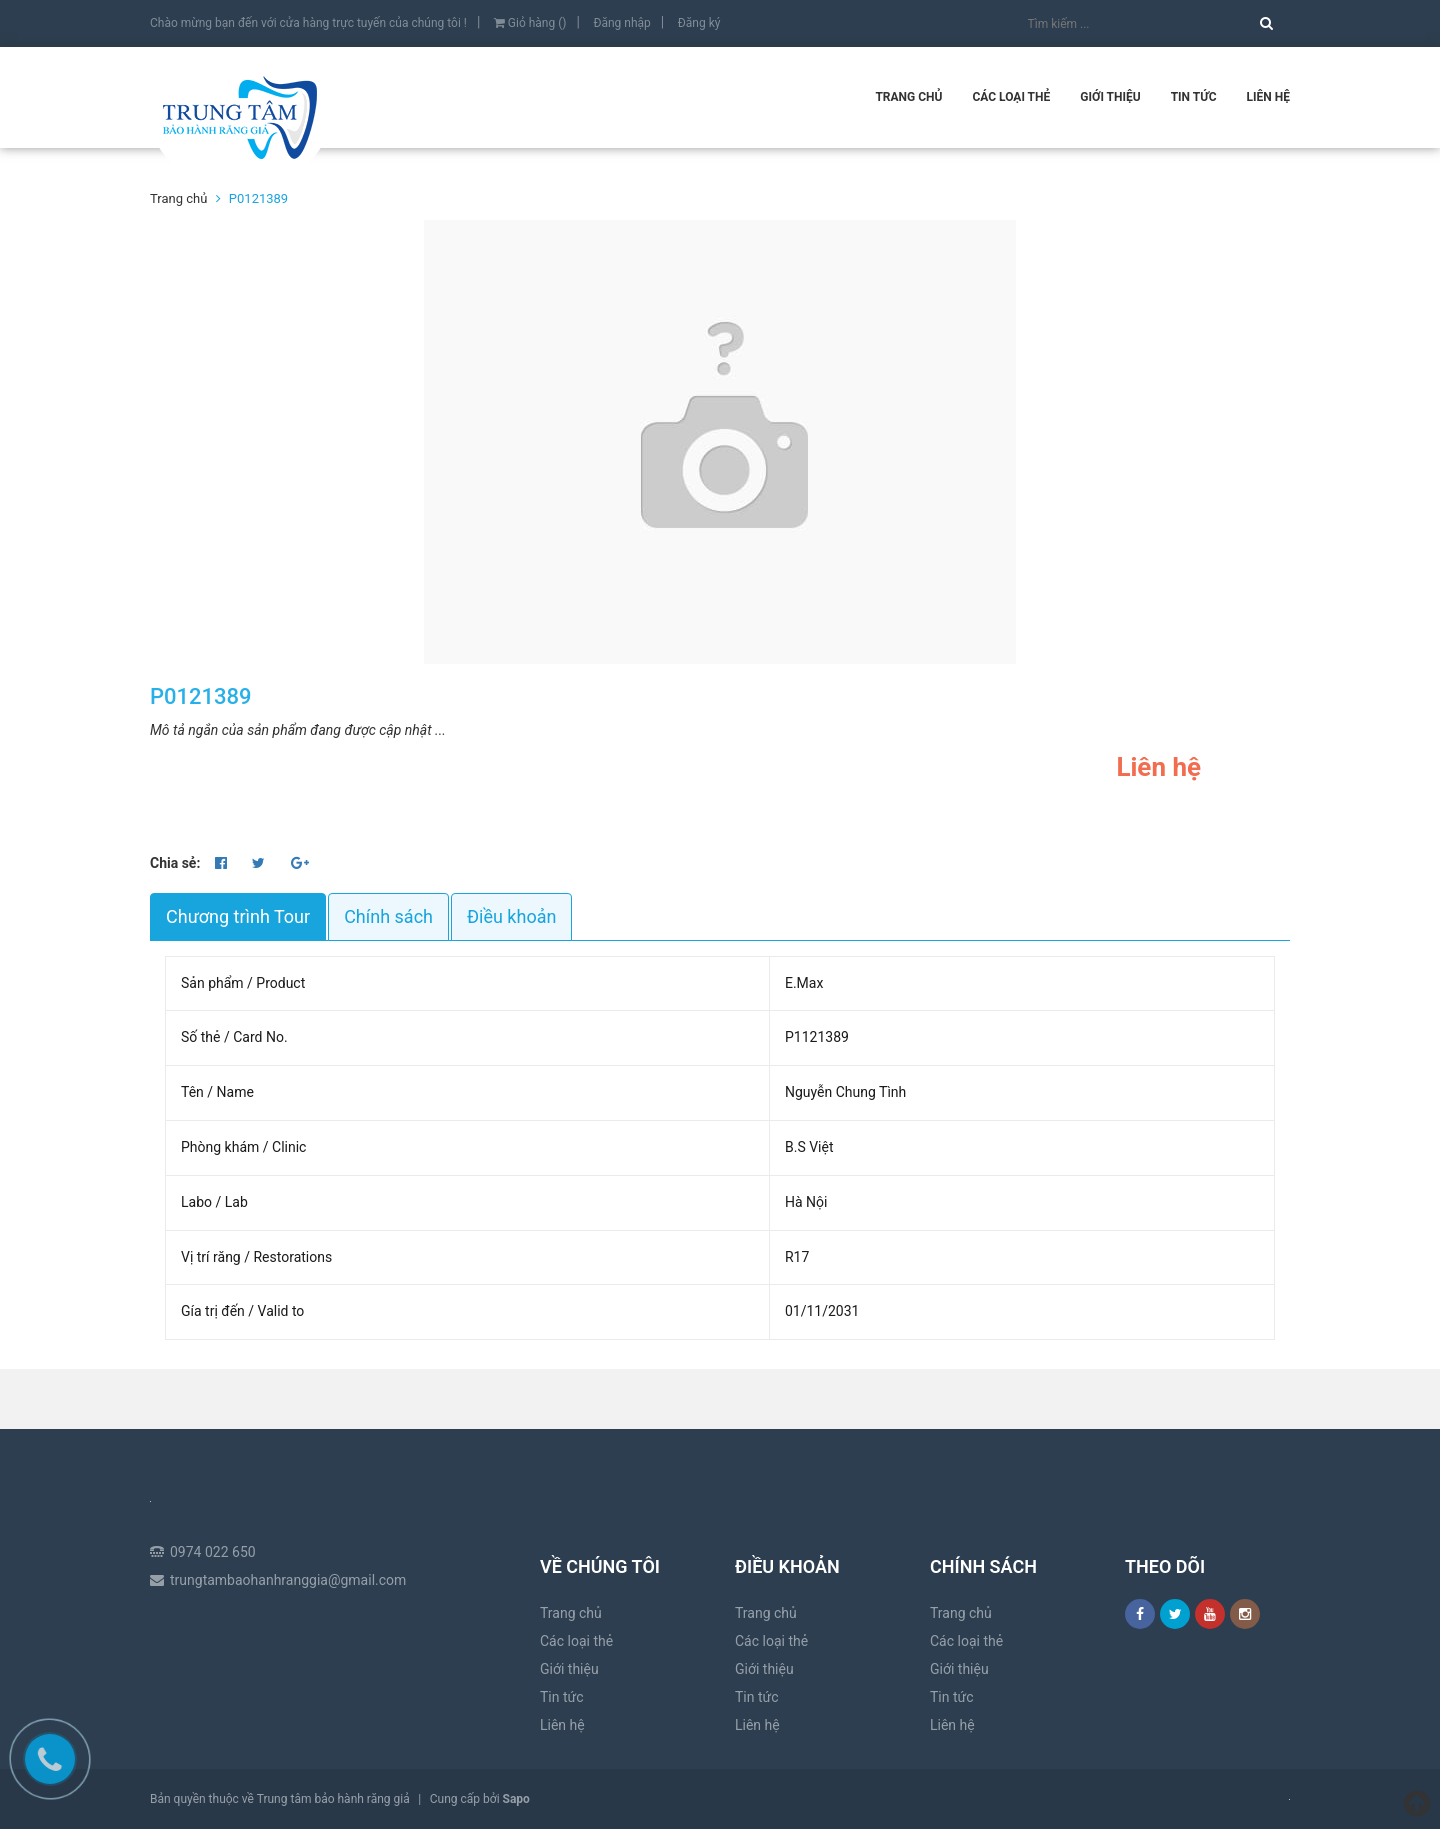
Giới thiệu (1110, 97)
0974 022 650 (213, 1552)
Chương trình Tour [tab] (238, 916)
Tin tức (1194, 97)
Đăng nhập (621, 23)
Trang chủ (908, 97)
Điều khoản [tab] (511, 916)
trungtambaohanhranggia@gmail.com (288, 1580)
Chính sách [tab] (388, 916)
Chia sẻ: (175, 863)
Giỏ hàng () (530, 23)
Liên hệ (1268, 97)
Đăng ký (699, 23)
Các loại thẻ (1011, 97)
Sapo (516, 1799)
